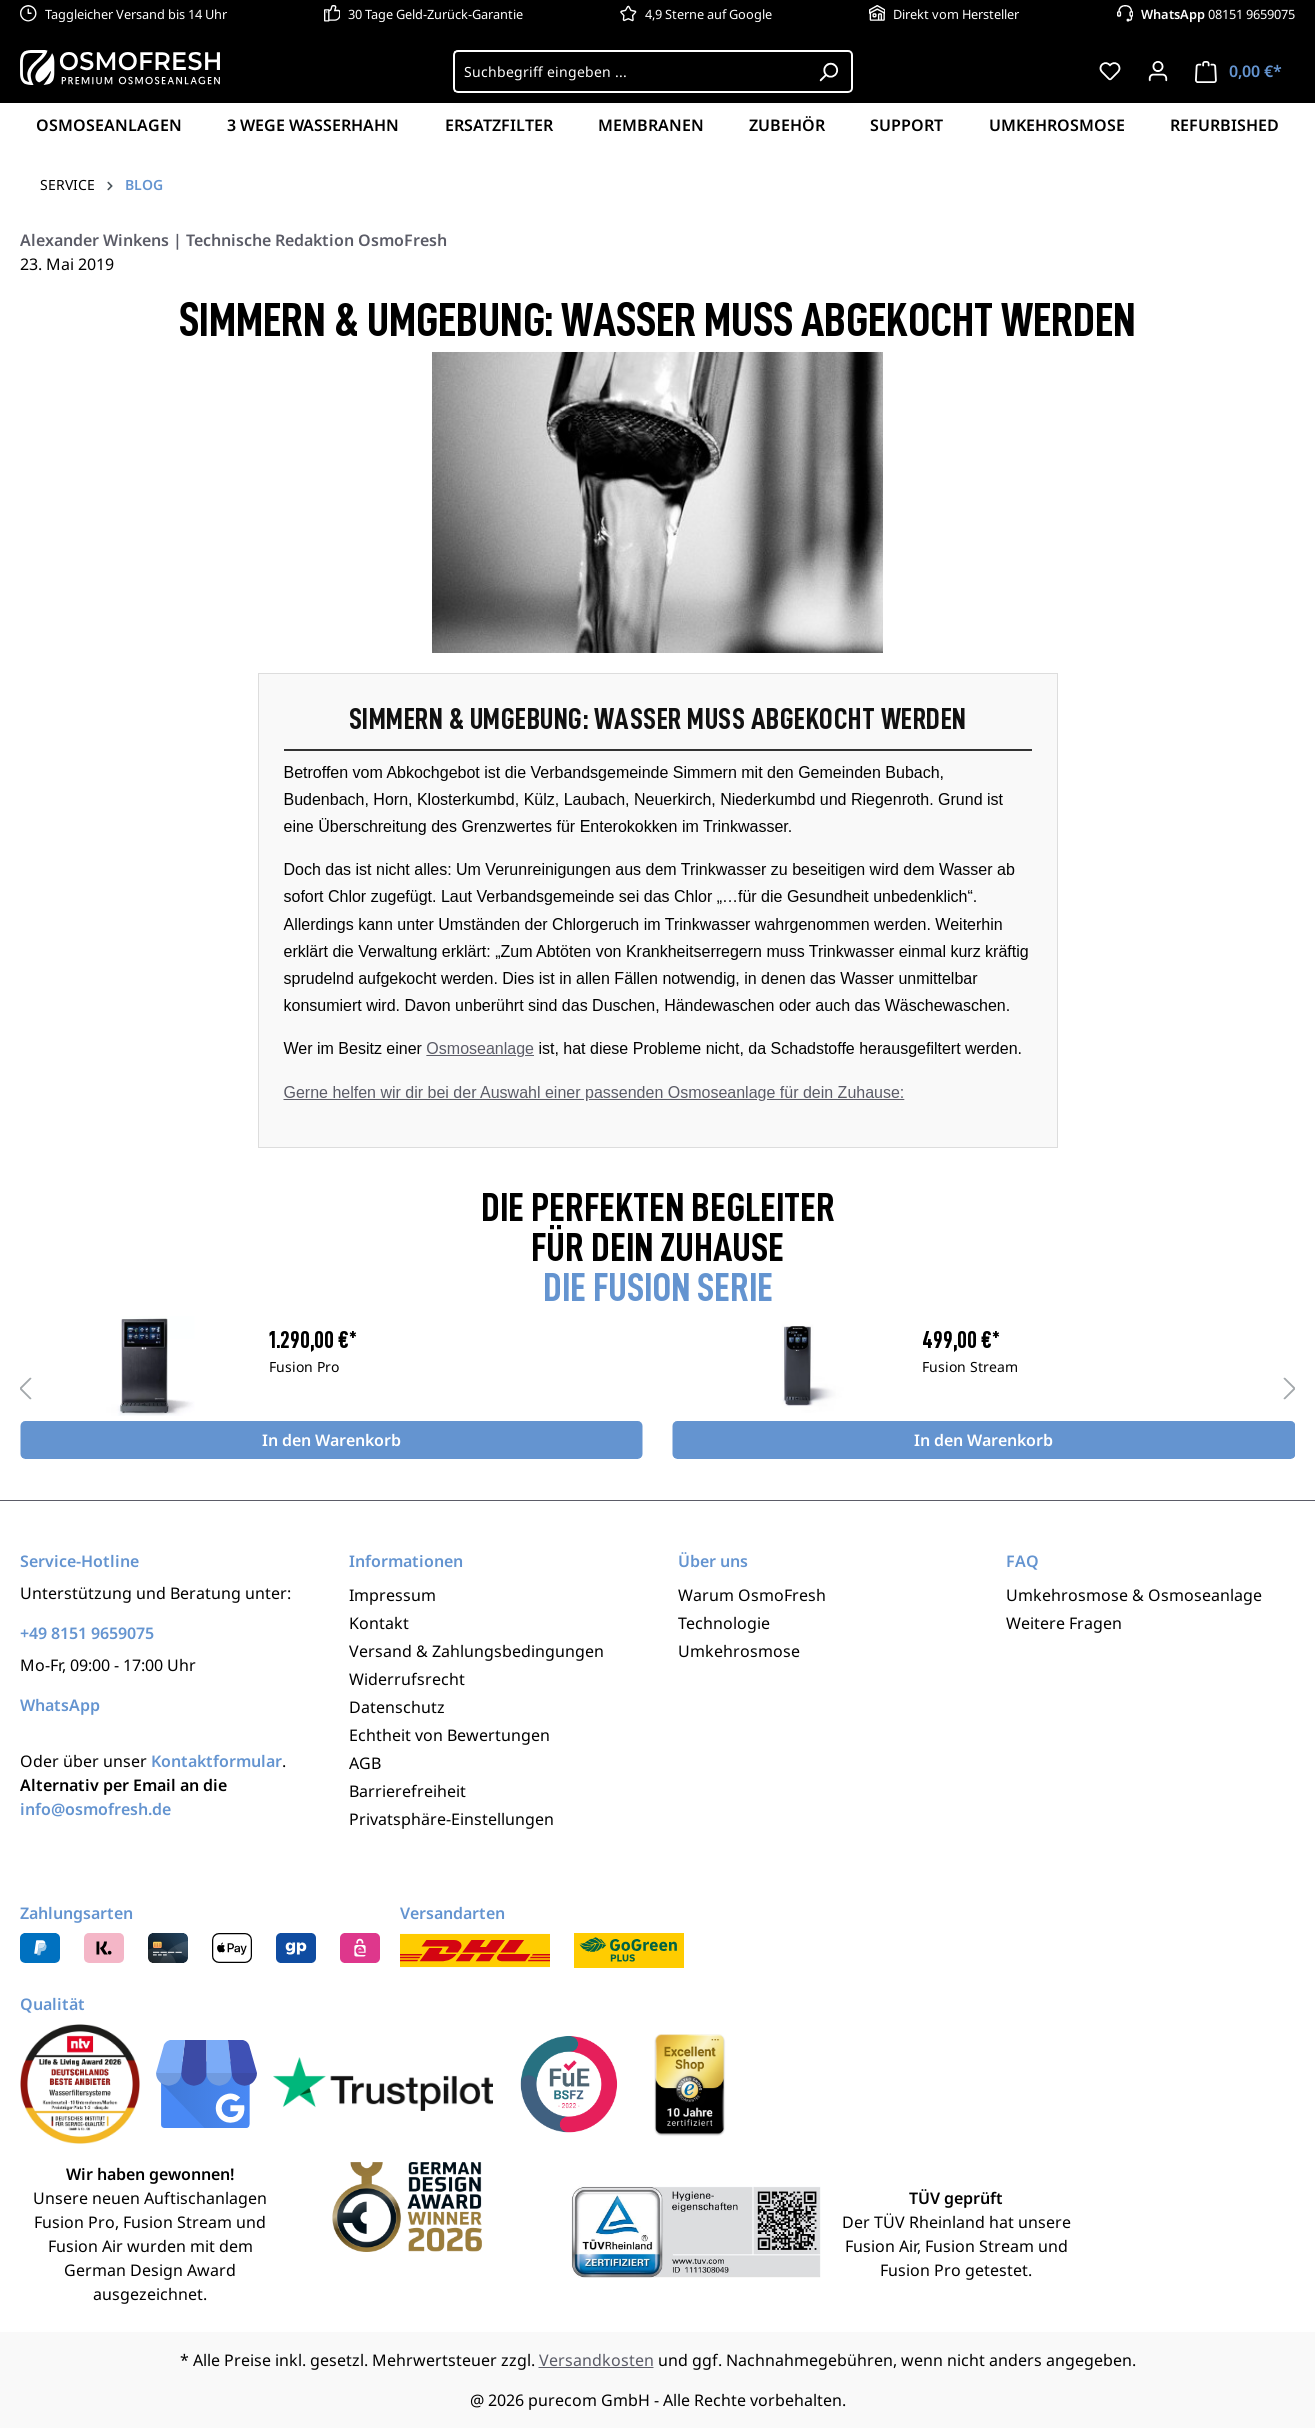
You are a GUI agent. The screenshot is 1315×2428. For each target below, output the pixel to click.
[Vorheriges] (25, 1387)
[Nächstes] (1290, 1387)
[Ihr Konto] (1158, 71)
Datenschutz (397, 1707)
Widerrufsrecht (407, 1679)
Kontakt (379, 1623)
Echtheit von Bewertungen (449, 1735)
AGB (365, 1763)
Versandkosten (596, 2360)
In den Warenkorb (331, 1440)
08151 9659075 (1218, 14)
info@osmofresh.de (95, 1809)
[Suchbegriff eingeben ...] (629, 71)
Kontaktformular (216, 1761)
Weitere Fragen (1064, 1623)
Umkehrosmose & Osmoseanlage (1134, 1595)
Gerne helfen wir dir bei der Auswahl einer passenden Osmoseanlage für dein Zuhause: (594, 1092)
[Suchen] (829, 71)
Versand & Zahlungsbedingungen (476, 1651)
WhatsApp (60, 1705)
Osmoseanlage (480, 1048)
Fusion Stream (970, 1368)
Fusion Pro (304, 1368)
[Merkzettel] (1110, 71)
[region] (657, 1388)
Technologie (724, 1623)
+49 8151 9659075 (87, 1633)
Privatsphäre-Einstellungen (451, 1819)
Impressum (392, 1595)
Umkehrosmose (739, 1651)
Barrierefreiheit (407, 1791)
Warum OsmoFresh (752, 1595)
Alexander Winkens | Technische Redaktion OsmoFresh (233, 240)
